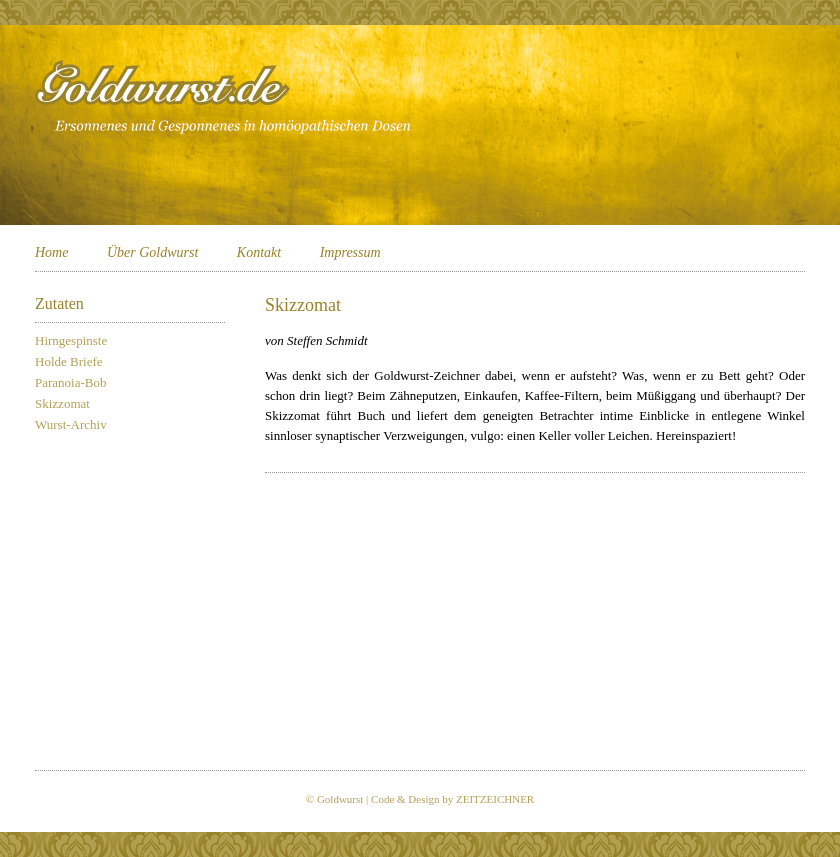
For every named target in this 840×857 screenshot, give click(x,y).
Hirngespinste (71, 340)
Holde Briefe (69, 361)
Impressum (350, 252)
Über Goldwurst (152, 252)
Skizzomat (62, 403)
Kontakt (259, 252)
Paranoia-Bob (70, 382)
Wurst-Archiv (71, 424)
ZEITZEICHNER (495, 799)
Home (51, 252)
